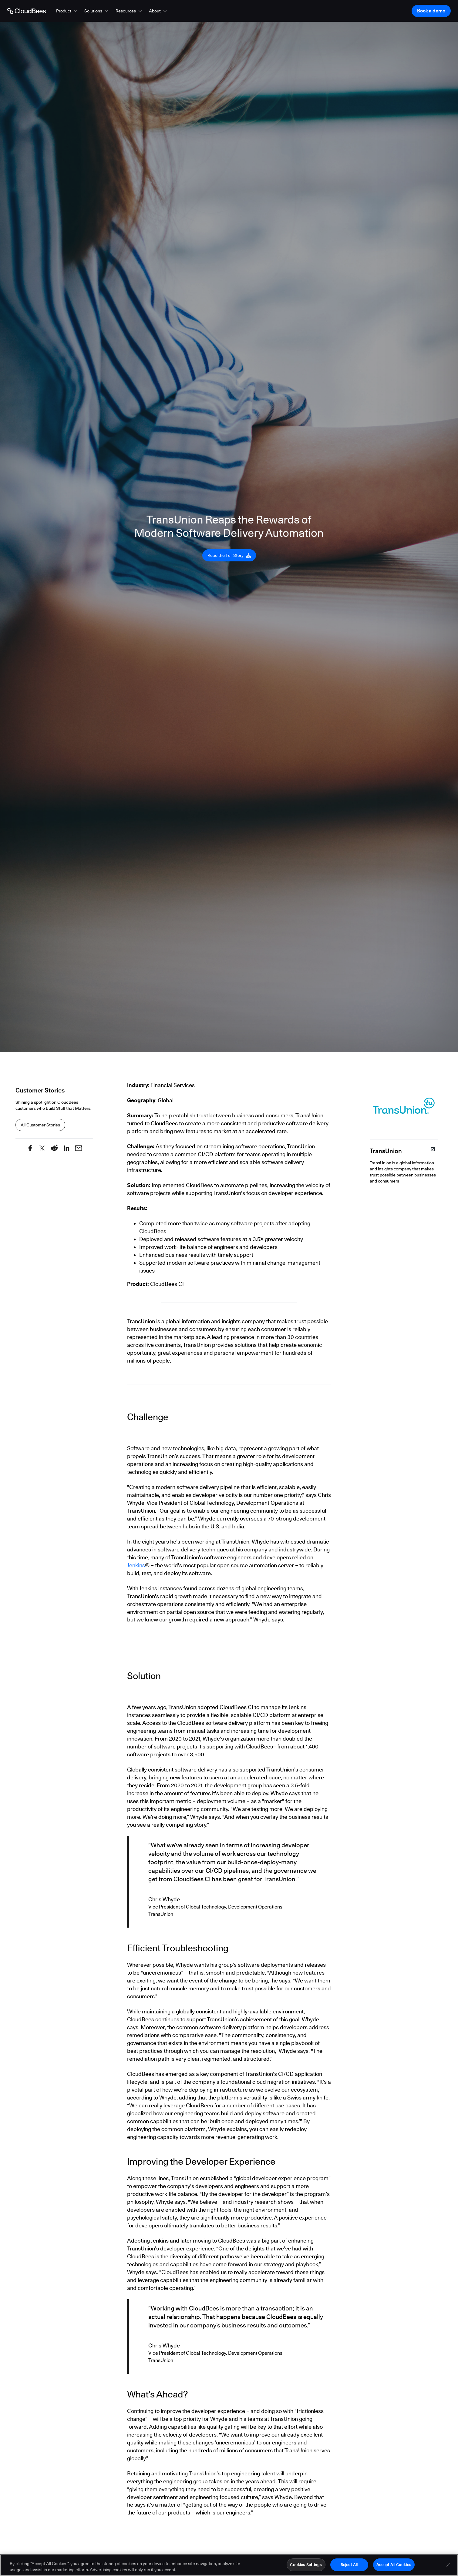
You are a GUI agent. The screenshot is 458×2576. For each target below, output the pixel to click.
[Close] (448, 2566)
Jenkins (136, 1565)
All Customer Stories (40, 1124)
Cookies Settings (306, 2566)
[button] (67, 10)
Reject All (349, 2566)
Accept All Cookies (393, 2566)
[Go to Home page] (26, 11)
